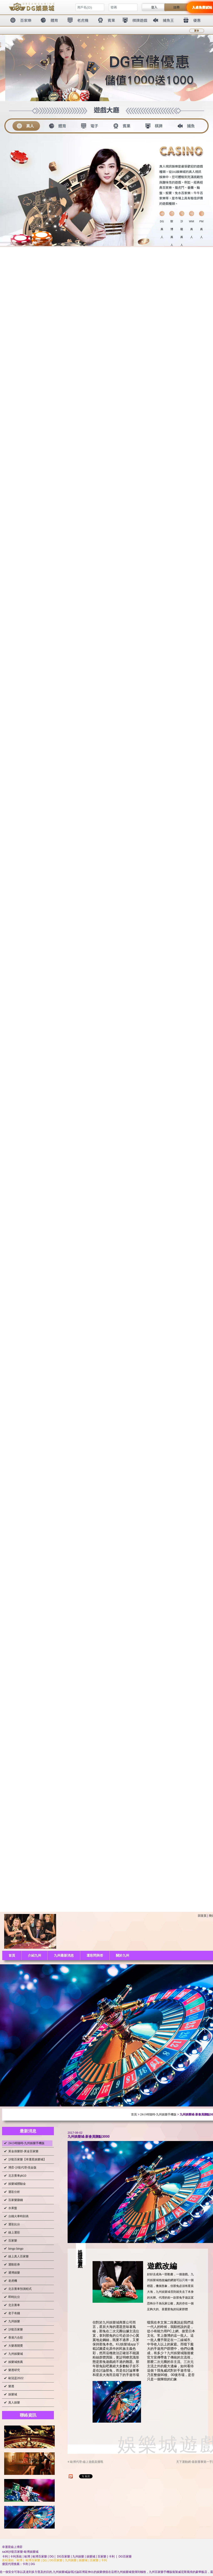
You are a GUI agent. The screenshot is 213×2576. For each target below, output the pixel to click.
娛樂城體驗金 (17, 2183)
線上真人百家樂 (18, 2256)
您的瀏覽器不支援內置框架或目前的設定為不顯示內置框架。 (106, 123)
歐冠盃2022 (16, 2378)
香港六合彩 (15, 2337)
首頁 (12, 1955)
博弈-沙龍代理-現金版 (22, 2167)
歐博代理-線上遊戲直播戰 (85, 2461)
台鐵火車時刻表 (18, 2216)
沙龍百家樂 (15, 2329)
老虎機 (12, 2280)
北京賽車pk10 (17, 2175)
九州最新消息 (64, 1955)
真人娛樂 (14, 2402)
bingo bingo (15, 2248)
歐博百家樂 (39, 2556)
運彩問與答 (95, 1955)
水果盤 (12, 2208)
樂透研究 (14, 2370)
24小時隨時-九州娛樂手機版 (158, 2114)
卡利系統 (16, 2556)
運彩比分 (14, 2224)
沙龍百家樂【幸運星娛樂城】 (27, 2159)
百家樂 (12, 2240)
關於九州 (122, 1955)
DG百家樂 (63, 2556)
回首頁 (202, 1915)
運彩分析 (14, 2191)
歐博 (27, 2556)
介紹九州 (34, 1955)
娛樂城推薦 (15, 2362)
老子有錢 (14, 2313)
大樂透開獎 (15, 2345)
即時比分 (14, 2297)
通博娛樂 (14, 2272)
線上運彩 (14, 2232)
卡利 (5, 2556)
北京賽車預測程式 (20, 2288)
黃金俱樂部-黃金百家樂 (23, 2151)
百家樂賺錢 (15, 2200)
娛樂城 (12, 2394)
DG (52, 2556)
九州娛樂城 (163, 2291)
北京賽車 (14, 2305)
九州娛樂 (14, 2321)
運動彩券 (14, 2264)
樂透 (11, 2386)
